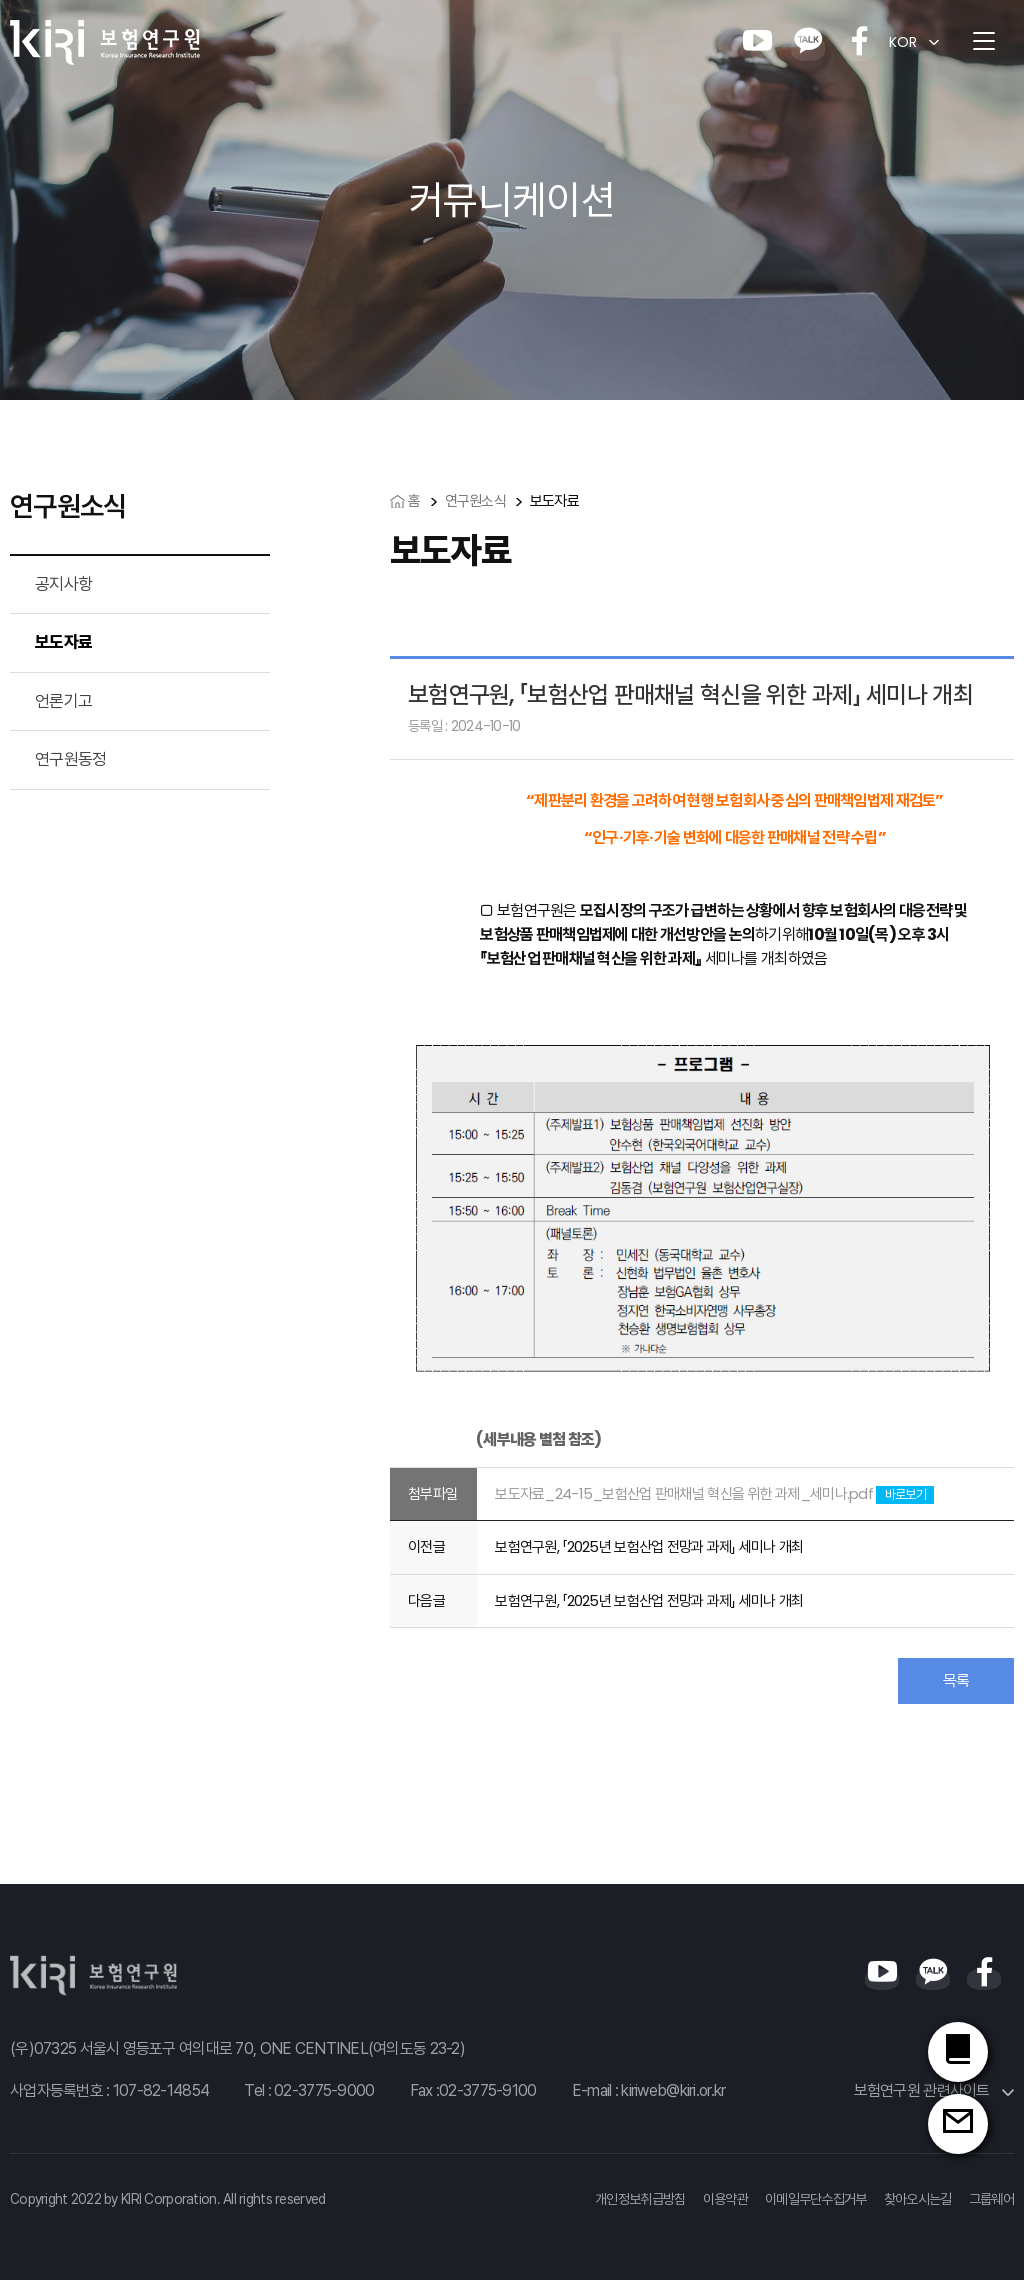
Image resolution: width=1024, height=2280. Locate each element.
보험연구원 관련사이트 (934, 2090)
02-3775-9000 (324, 2090)
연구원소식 (475, 500)
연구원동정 (70, 759)
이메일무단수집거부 (816, 2199)
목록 (956, 1680)
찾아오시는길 (918, 2199)
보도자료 (63, 642)
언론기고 (63, 701)
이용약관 (725, 2199)
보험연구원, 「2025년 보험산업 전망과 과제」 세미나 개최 (649, 1546)
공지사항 (63, 584)
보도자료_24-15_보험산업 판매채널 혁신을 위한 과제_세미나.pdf (684, 1493)
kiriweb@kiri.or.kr (673, 2090)
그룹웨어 (991, 2199)
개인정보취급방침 (640, 2199)
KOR (903, 42)
